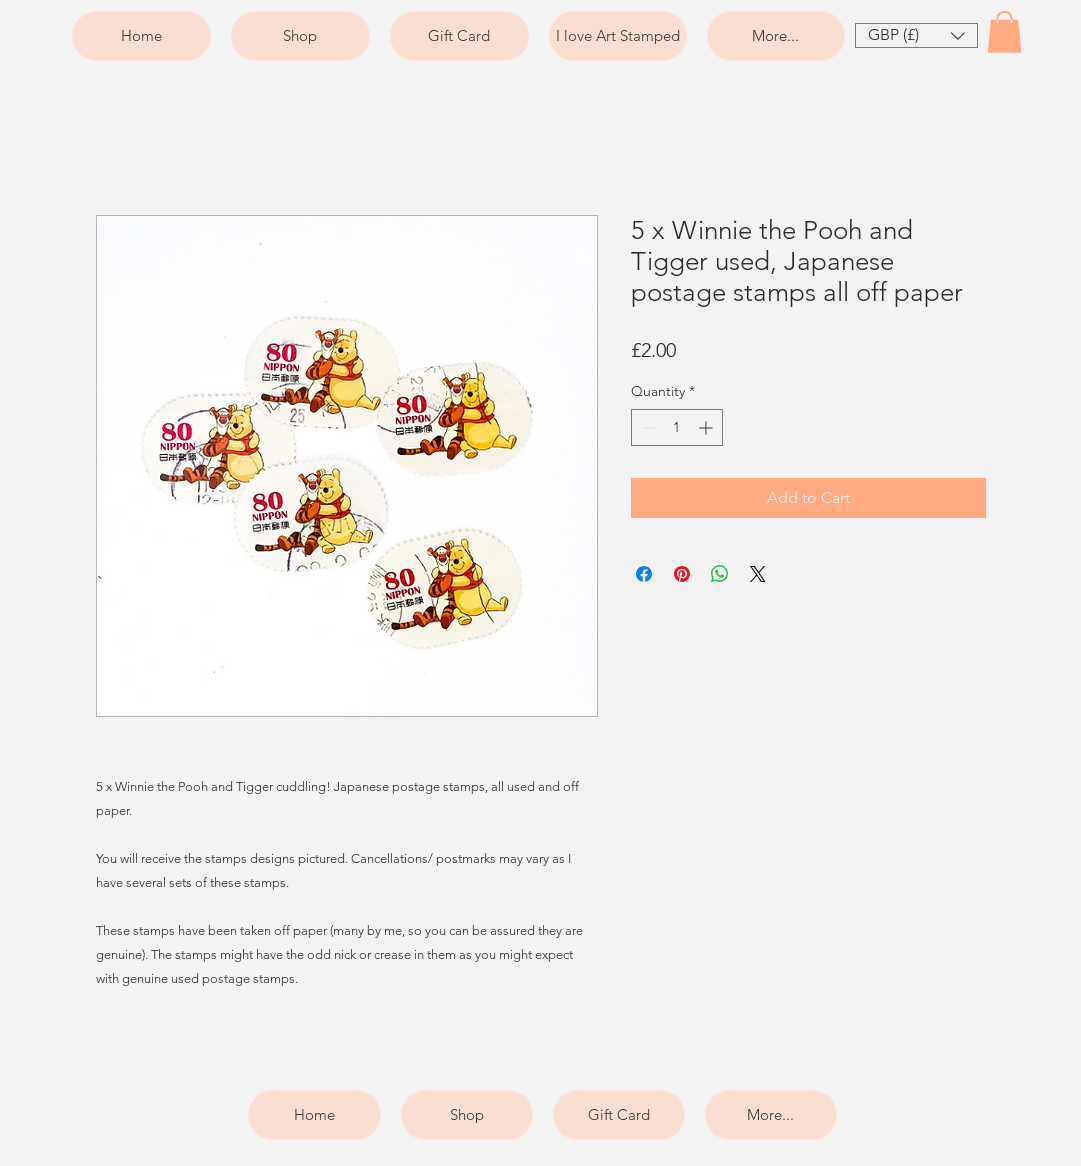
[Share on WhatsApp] (720, 574)
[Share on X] (758, 574)
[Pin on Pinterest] (682, 574)
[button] (916, 35)
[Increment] (707, 427)
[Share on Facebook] (644, 574)
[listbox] (916, 35)
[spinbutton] (677, 427)
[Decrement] (646, 427)
